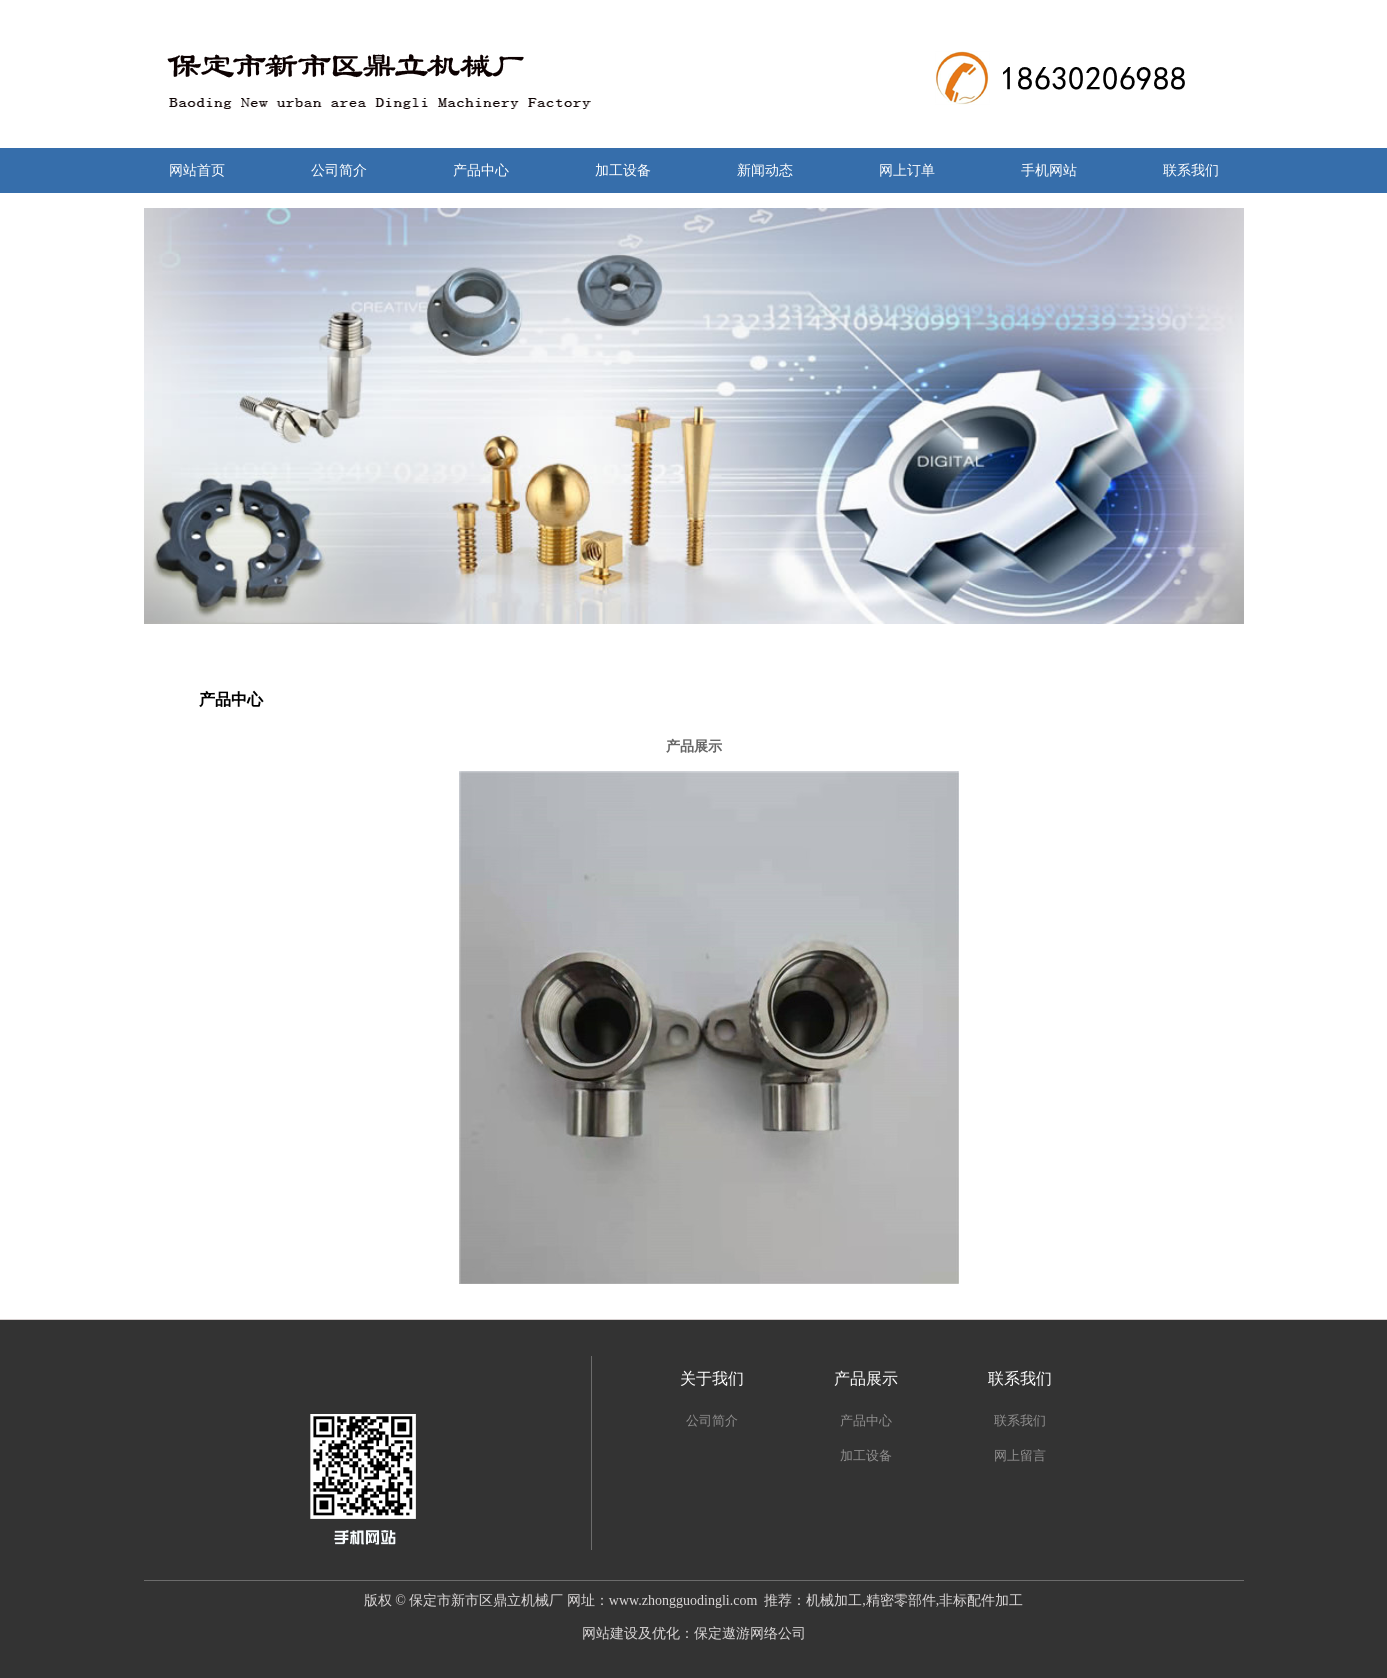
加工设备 (623, 170)
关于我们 (712, 1378)
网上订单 (907, 170)
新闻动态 (765, 170)
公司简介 (339, 170)
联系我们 (1191, 170)
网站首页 (197, 170)
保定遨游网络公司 (750, 1633)
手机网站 (1049, 170)
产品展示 (866, 1378)
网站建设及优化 (631, 1633)
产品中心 (481, 170)
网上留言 (1020, 1455)
